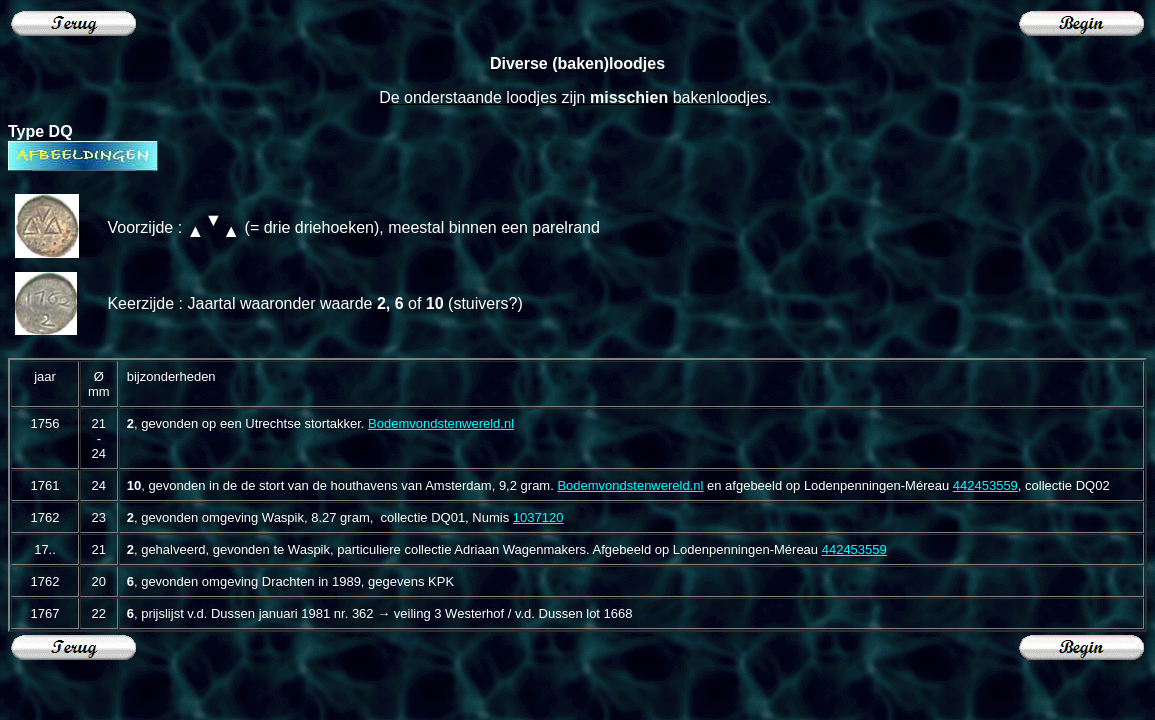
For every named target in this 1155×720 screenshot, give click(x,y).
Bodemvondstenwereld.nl (441, 423)
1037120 (538, 517)
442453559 (985, 485)
